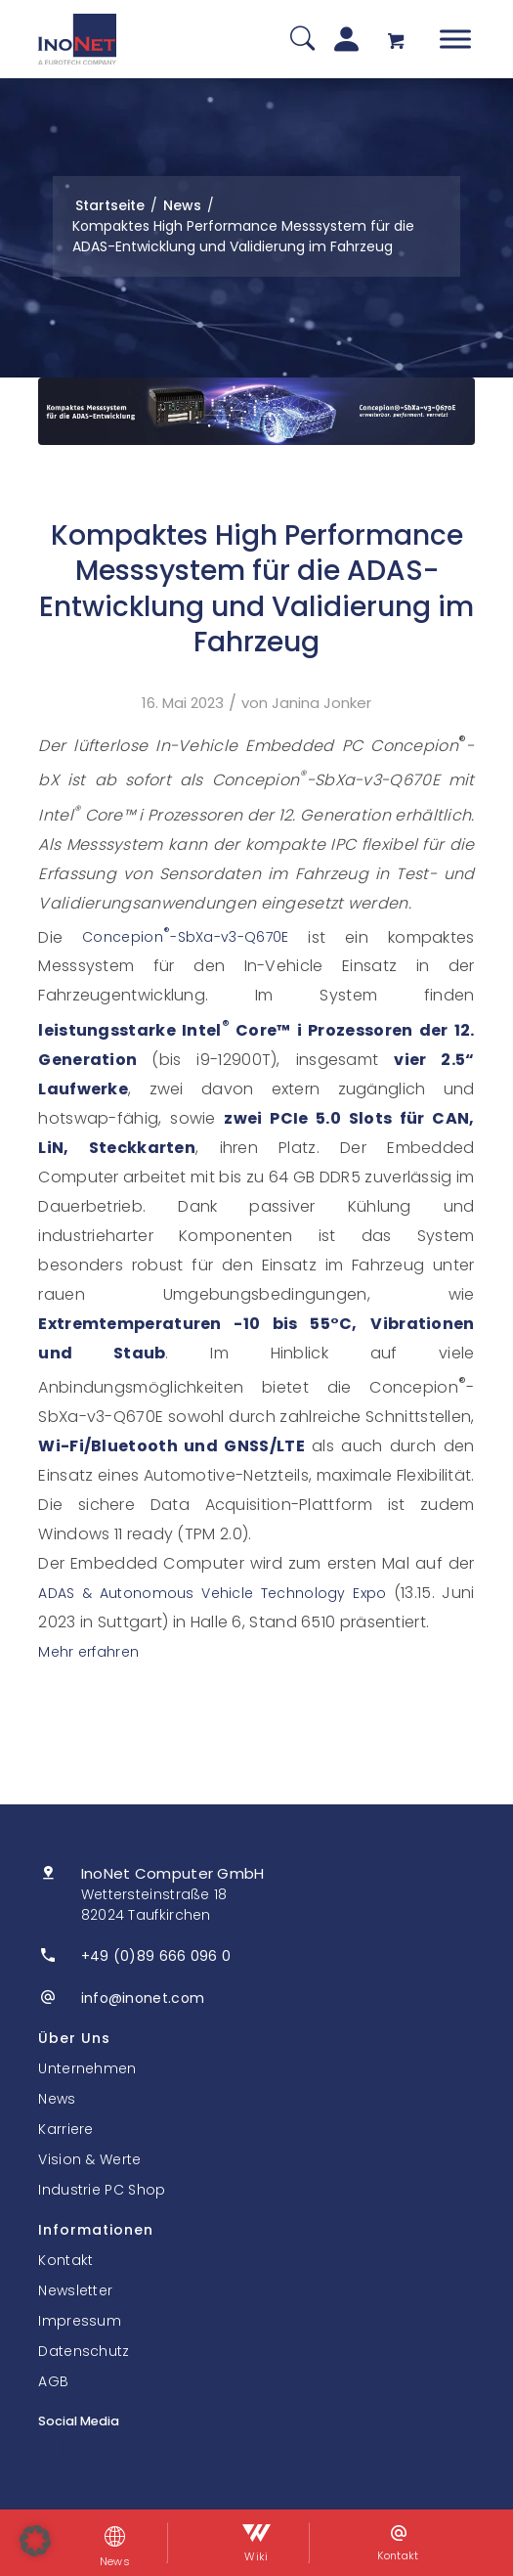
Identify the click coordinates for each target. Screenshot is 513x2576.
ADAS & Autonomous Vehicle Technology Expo (212, 1593)
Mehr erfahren (88, 1652)
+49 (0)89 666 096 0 (156, 1956)
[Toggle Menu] (455, 38)
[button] (35, 2541)
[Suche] (302, 39)
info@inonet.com (143, 1998)
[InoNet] (77, 39)
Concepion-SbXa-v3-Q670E (185, 937)
